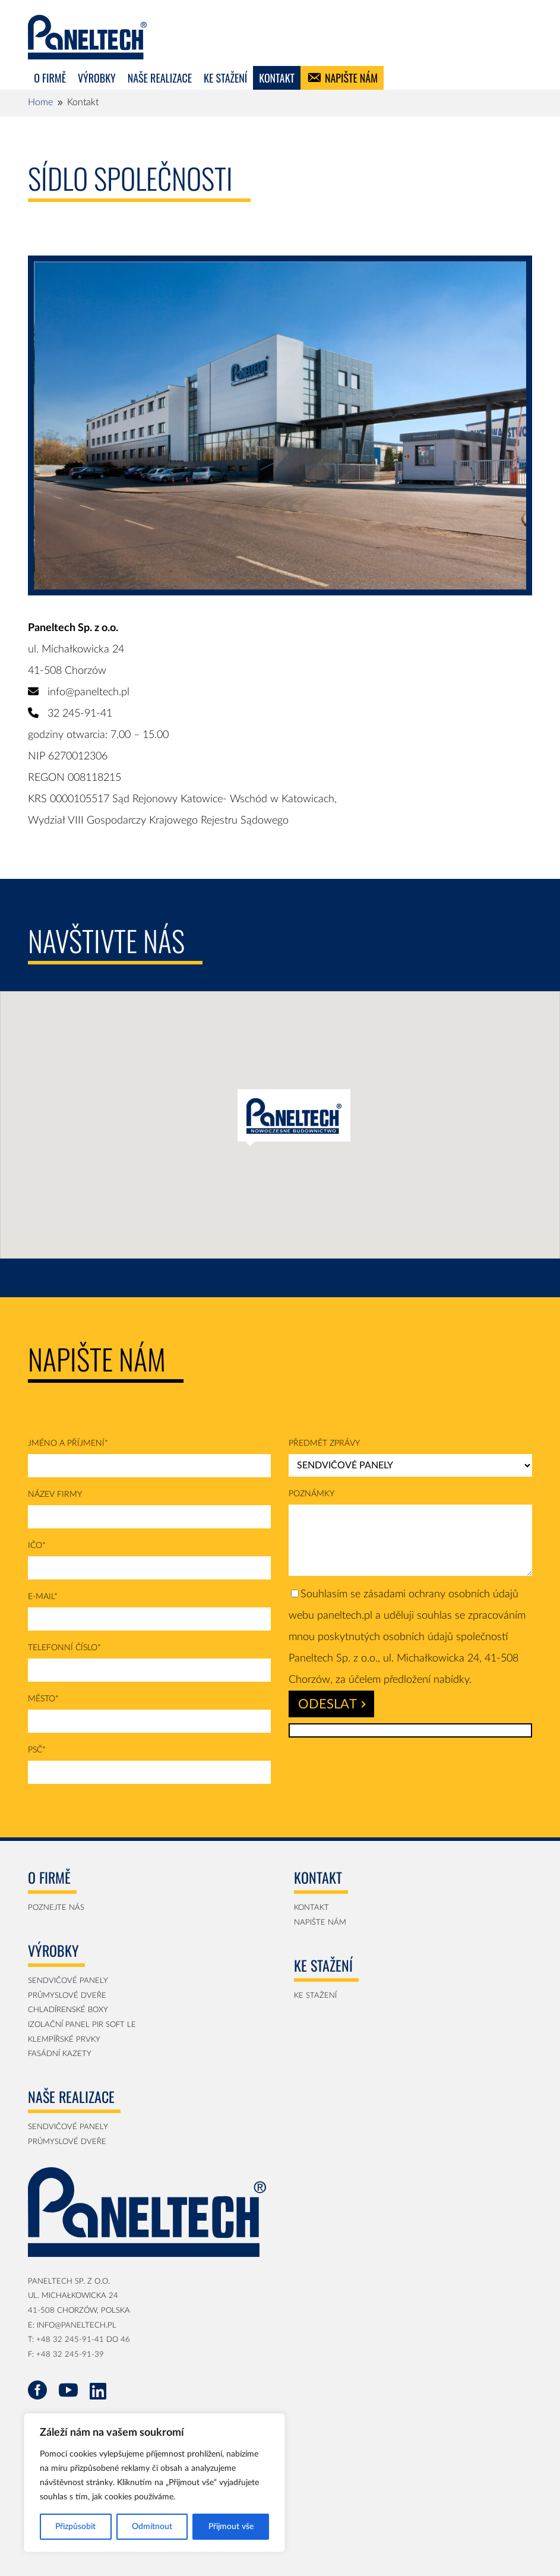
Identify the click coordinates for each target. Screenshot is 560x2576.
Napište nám (351, 78)
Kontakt (311, 1908)
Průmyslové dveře (67, 1996)
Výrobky (97, 78)
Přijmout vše (231, 2527)
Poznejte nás (56, 1908)
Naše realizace (160, 78)
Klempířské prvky (64, 2040)
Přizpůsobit (75, 2527)
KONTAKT (277, 78)
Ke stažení (225, 78)
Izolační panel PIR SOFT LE (82, 2025)
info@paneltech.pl (88, 692)
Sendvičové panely (68, 1981)
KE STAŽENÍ (315, 1996)
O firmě (50, 78)
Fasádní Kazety (59, 2054)
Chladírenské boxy (68, 2010)
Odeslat (332, 1704)
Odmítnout (152, 2527)
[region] (154, 2482)
